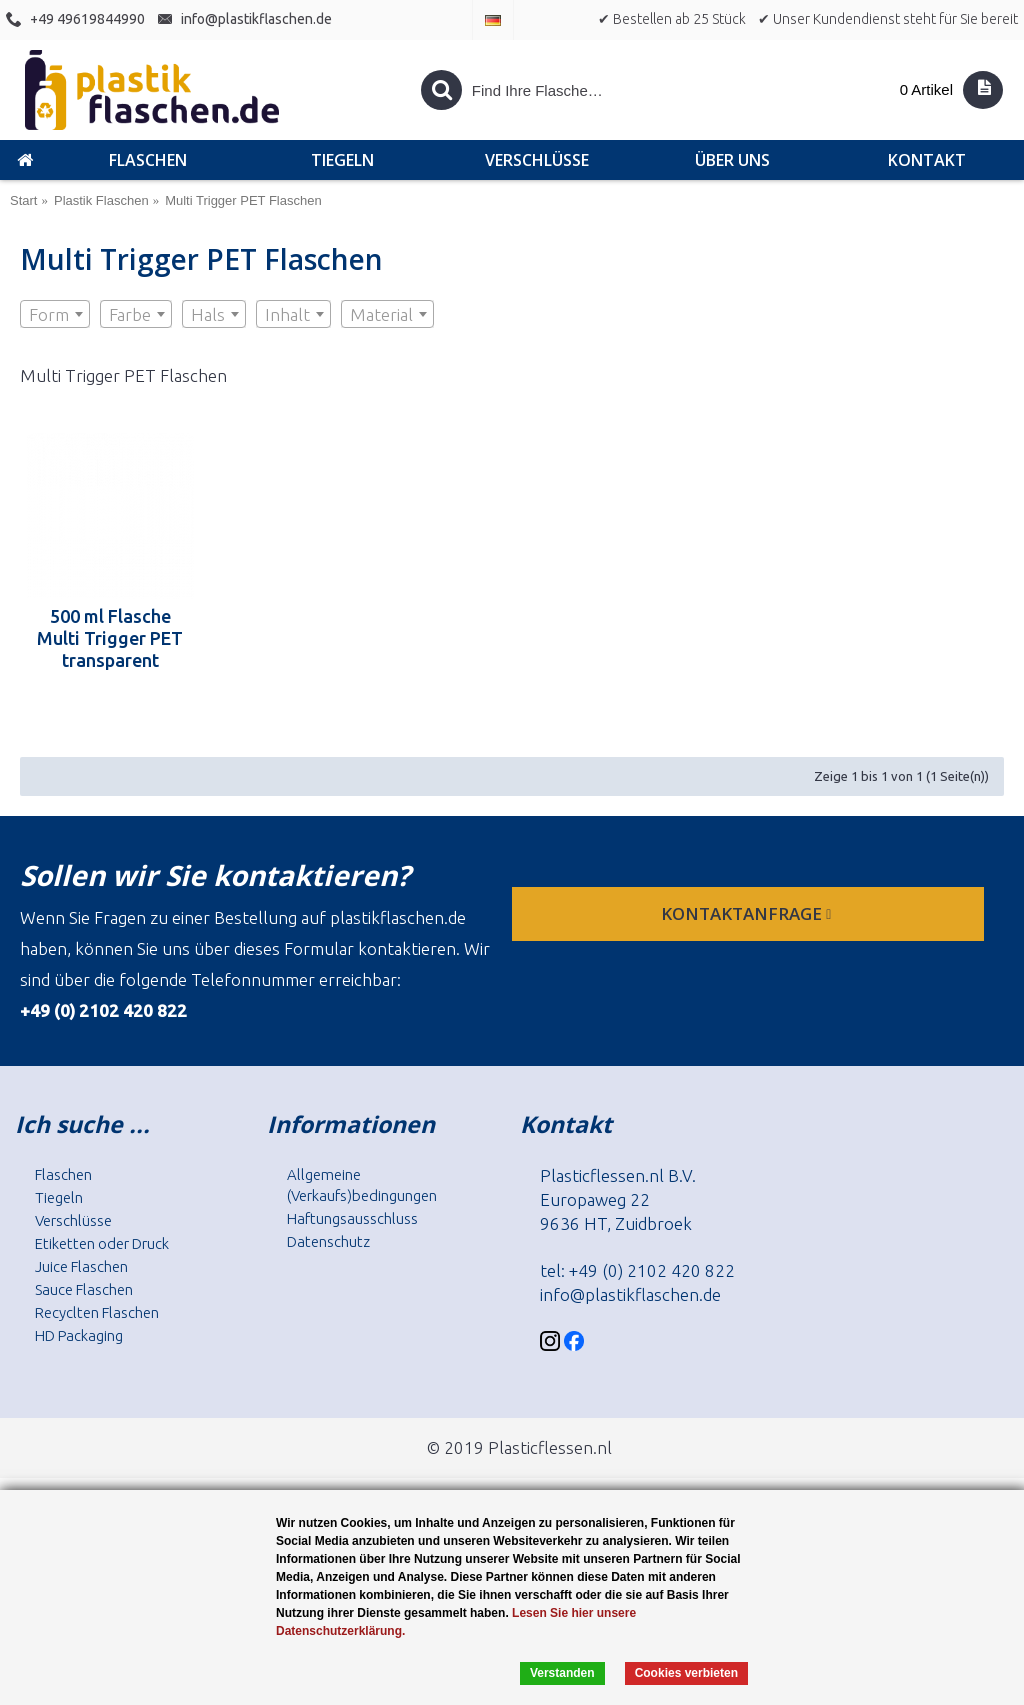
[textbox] (55, 315)
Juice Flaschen (81, 1266)
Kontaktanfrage (748, 913)
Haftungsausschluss (352, 1218)
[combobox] (55, 314)
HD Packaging (79, 1335)
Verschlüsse (73, 1220)
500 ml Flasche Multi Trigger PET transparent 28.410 (110, 638)
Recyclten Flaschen (97, 1312)
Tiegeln (59, 1197)
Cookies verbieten (686, 1673)
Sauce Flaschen (84, 1289)
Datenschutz (328, 1241)
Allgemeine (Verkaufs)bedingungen (362, 1185)
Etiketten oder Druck (102, 1243)
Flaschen (63, 1174)
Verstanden (562, 1673)
